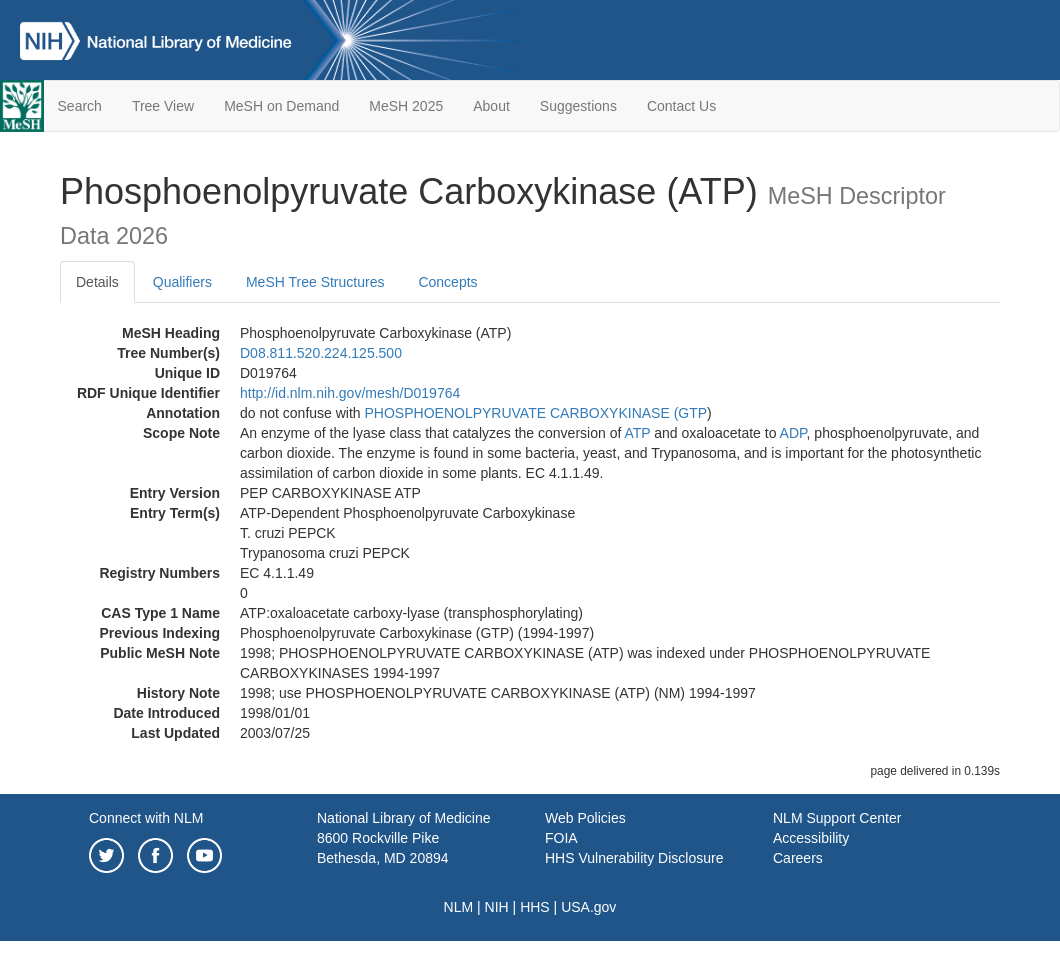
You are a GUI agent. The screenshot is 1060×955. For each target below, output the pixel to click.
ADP (793, 433)
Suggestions (578, 106)
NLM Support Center (837, 818)
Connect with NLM (146, 818)
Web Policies (585, 818)
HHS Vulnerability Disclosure (634, 858)
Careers (798, 858)
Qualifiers (182, 282)
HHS (535, 907)
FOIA (561, 838)
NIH (497, 907)
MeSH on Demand (281, 106)
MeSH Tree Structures (315, 282)
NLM (459, 907)
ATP (637, 433)
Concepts (447, 282)
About (491, 106)
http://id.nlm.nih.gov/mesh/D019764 (350, 393)
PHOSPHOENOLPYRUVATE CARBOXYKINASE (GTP (536, 413)
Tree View (163, 106)
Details (97, 282)
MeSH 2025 (406, 106)
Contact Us (681, 106)
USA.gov (588, 907)
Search (80, 106)
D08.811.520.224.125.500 (321, 353)
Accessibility (811, 838)
